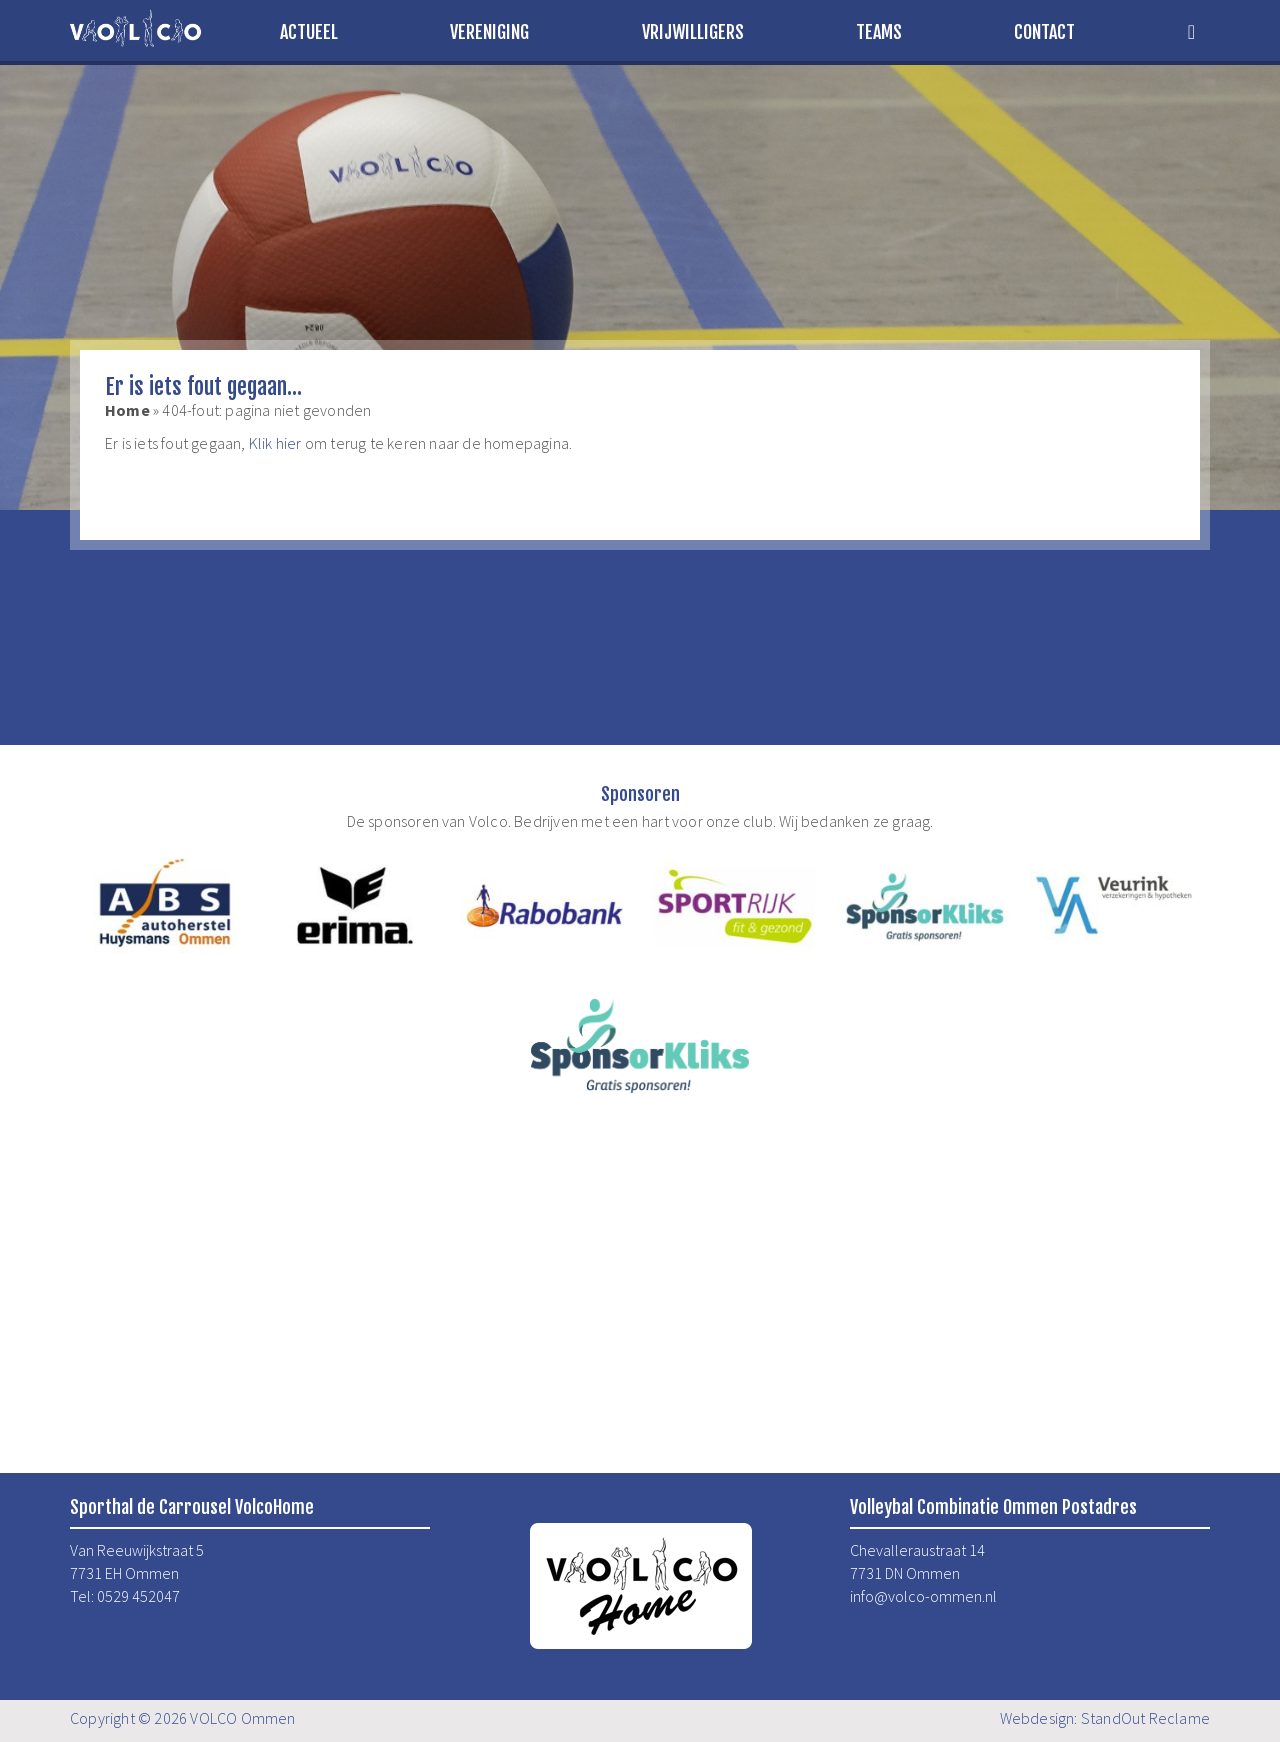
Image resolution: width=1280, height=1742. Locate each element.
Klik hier (275, 443)
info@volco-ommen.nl (923, 1596)
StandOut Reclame (1145, 1718)
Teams (879, 32)
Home (127, 410)
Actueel (309, 32)
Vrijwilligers (693, 32)
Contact (1044, 32)
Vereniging (489, 32)
